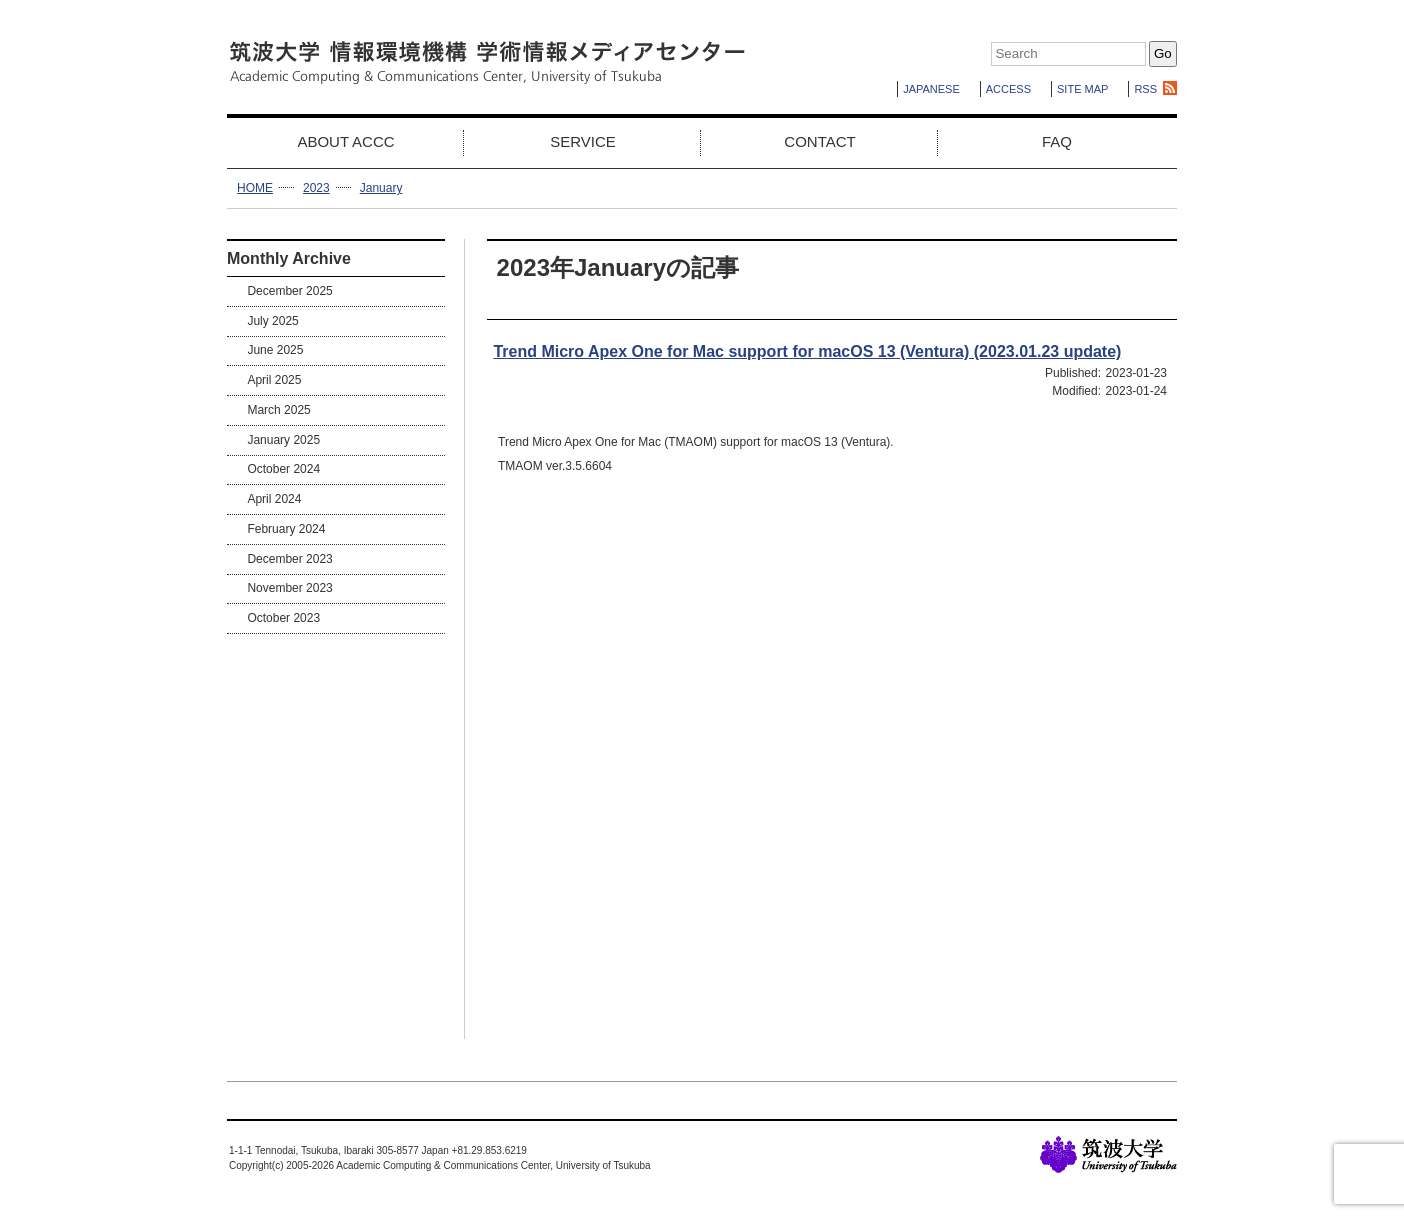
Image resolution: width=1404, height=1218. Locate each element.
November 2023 (289, 588)
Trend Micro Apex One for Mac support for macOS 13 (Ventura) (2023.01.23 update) (807, 351)
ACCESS (1008, 89)
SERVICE (583, 141)
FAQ (1057, 141)
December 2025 (289, 291)
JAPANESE (931, 89)
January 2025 (283, 440)
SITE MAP (1082, 89)
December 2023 (289, 559)
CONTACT (819, 141)
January (381, 188)
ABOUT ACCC (345, 141)
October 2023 (283, 618)
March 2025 (278, 410)
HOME (255, 188)
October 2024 (283, 469)
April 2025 (274, 380)
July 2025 (272, 321)
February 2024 (286, 529)
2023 (316, 188)
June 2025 (275, 350)
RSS (1145, 89)
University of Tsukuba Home (1108, 1154)
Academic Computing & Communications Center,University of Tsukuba (487, 63)
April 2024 (274, 499)
